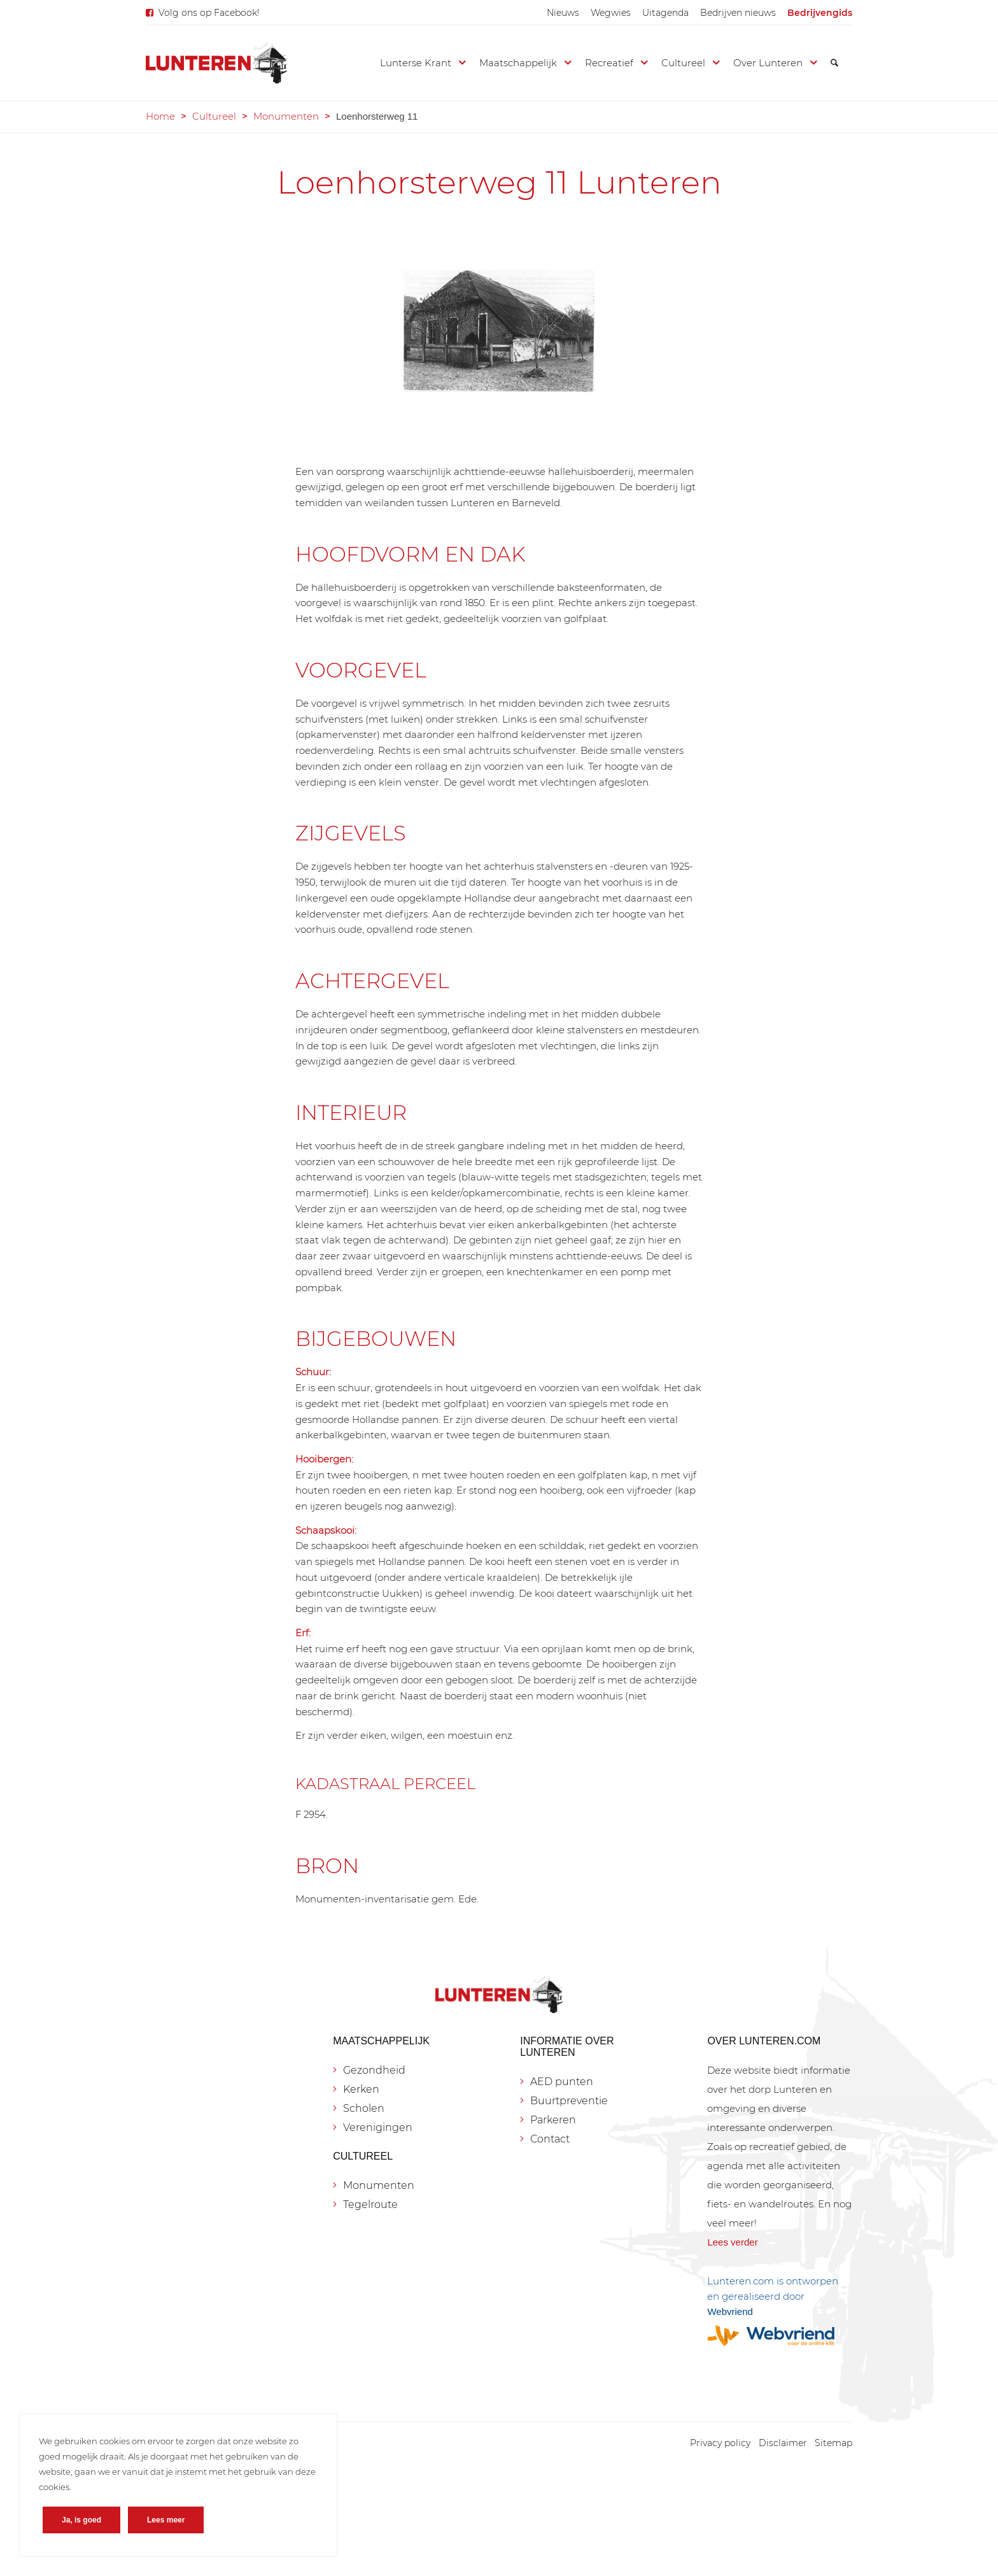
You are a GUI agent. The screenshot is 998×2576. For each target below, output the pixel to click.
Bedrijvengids (819, 12)
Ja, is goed (81, 2520)
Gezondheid (374, 2070)
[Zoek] (834, 63)
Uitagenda (665, 12)
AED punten (561, 2082)
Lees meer (166, 2520)
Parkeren (553, 2120)
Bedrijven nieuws (738, 12)
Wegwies (611, 12)
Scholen (363, 2108)
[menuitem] (563, 12)
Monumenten (286, 116)
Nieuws (563, 12)
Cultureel (214, 116)
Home (160, 116)
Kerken (361, 2089)
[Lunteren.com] (216, 63)
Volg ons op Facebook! (209, 12)
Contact (550, 2139)
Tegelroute (370, 2204)
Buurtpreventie (569, 2101)
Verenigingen (377, 2127)
